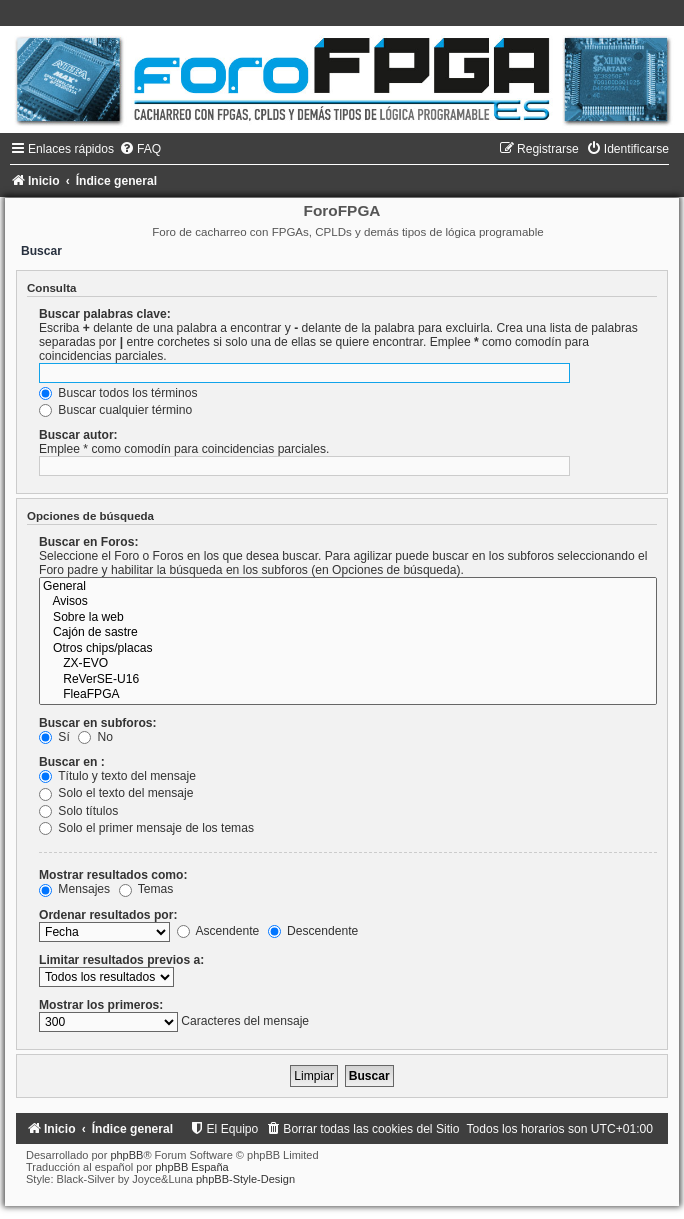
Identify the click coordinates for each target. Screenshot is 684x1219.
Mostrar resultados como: (113, 875)
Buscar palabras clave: (105, 314)
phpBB (126, 1155)
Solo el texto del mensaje (116, 793)
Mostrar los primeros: (101, 1005)
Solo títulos (78, 811)
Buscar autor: (78, 435)
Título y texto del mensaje (117, 776)
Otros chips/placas (348, 649)
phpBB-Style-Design (245, 1179)
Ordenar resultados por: (108, 915)
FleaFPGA (348, 695)
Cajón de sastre (348, 633)
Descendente (313, 931)
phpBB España (191, 1167)
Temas (146, 889)
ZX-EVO (348, 664)
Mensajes (74, 889)
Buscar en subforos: (98, 723)
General (348, 587)
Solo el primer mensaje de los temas (146, 828)
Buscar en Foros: (88, 542)
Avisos (348, 602)
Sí (54, 737)
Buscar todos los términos (118, 393)
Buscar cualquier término (115, 410)
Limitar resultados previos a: (121, 960)
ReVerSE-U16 (348, 680)
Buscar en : (72, 762)
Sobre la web (348, 618)
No (95, 737)
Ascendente (218, 931)
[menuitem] (140, 149)
